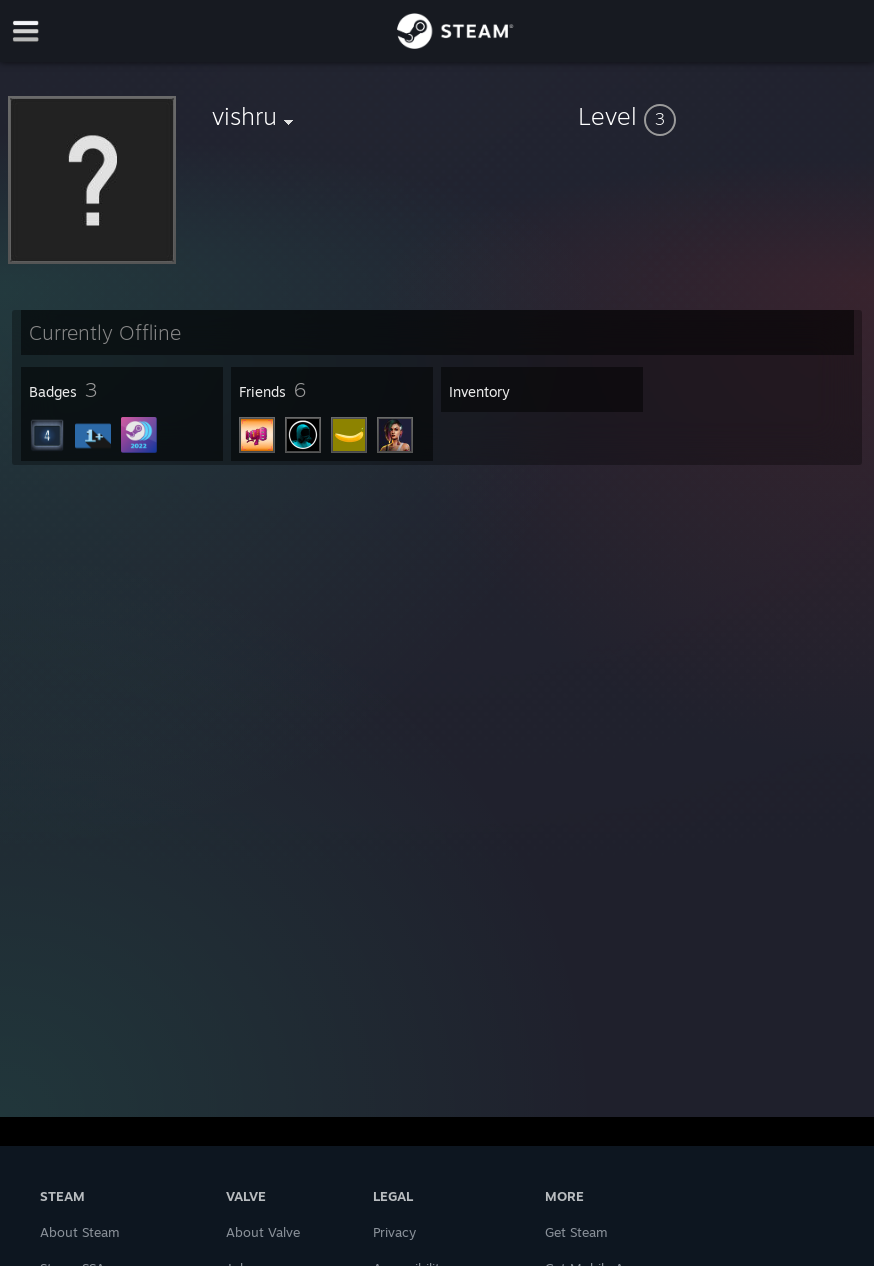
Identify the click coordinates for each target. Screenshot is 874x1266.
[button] (722, 116)
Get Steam (576, 1232)
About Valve (263, 1232)
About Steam (80, 1232)
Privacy (394, 1232)
